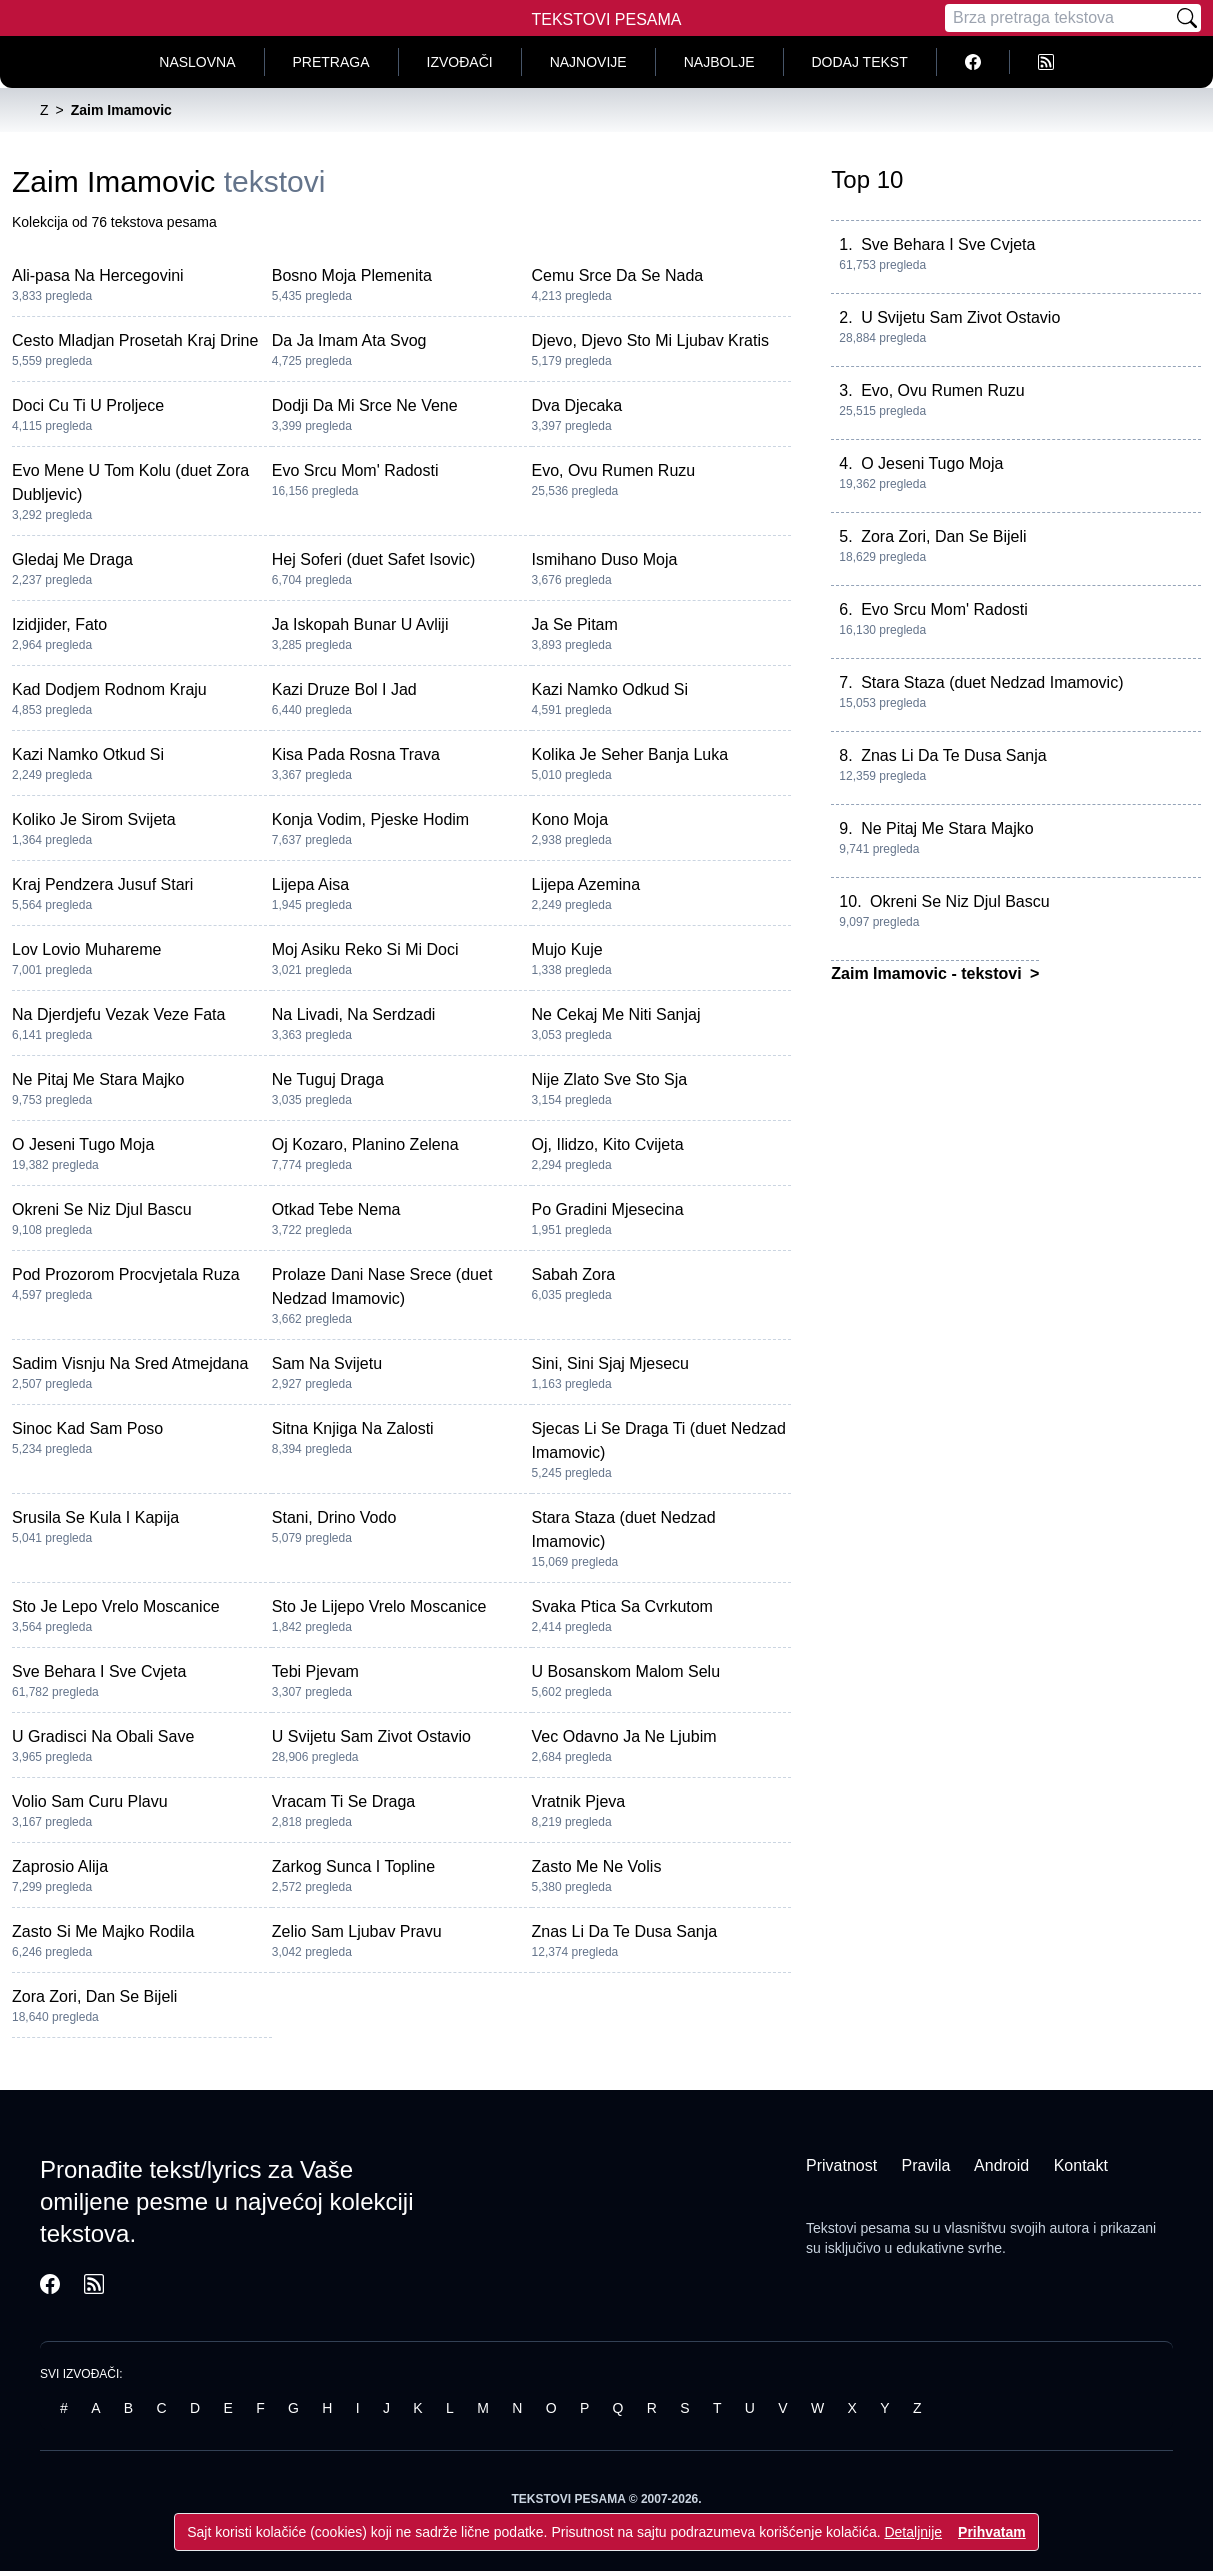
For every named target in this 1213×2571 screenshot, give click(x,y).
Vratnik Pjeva (579, 1801)
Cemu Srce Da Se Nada (618, 275)
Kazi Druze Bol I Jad (344, 689)
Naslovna (197, 62)
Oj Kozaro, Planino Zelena (365, 1144)
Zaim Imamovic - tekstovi (928, 973)
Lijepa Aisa (310, 884)
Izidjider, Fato (59, 624)
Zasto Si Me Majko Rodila (103, 1931)
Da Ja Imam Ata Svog (349, 340)
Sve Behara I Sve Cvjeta (99, 1671)
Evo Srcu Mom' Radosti (355, 470)
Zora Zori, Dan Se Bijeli (94, 1996)
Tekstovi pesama (858, 2228)
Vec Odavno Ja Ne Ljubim (624, 1736)
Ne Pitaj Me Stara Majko (98, 1079)
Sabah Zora (574, 1274)
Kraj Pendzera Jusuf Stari (102, 884)
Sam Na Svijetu (327, 1363)
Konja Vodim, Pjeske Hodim (370, 819)
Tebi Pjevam (315, 1671)
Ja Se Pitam (575, 624)
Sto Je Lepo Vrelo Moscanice (116, 1606)
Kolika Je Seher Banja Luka (630, 754)
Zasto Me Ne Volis (597, 1866)
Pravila (926, 2165)
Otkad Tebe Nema (336, 1209)
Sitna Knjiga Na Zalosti (353, 1428)
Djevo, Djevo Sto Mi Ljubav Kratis (650, 340)
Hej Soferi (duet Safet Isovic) (374, 559)
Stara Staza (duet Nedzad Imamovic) (992, 682)
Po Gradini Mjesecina (608, 1209)
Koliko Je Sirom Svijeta (94, 819)
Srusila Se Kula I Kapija (95, 1517)
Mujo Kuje (567, 949)
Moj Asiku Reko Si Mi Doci (365, 949)
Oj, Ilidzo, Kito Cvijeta (608, 1144)
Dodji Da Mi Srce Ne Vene (365, 405)
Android (1001, 2165)
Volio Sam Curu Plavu (90, 1801)
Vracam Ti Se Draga (343, 1801)
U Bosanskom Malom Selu (626, 1671)
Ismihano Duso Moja (605, 559)
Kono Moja (570, 819)
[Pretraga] (1059, 18)
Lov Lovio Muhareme (86, 949)
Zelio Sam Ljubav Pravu (357, 1931)
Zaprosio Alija (60, 1866)
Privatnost (841, 2165)
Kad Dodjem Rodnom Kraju (109, 689)
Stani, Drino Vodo (334, 1517)
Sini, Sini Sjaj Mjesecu (610, 1363)
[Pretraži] (1187, 18)
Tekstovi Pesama (607, 19)
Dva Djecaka (577, 405)
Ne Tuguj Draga (328, 1079)
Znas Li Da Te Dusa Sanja (625, 1931)
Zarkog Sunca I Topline (353, 1866)
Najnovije (588, 62)
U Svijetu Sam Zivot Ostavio (371, 1736)
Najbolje (719, 62)
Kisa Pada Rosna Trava (356, 754)
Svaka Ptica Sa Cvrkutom (622, 1606)
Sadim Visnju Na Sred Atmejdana (130, 1363)
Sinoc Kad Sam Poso (87, 1428)
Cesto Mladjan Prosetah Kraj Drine (135, 340)
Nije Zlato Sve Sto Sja (610, 1079)
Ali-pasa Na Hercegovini (98, 275)
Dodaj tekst (860, 62)
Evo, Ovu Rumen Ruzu (614, 470)
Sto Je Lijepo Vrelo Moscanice (379, 1606)
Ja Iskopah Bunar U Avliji (360, 624)
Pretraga (331, 62)
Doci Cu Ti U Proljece (88, 405)
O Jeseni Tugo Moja (83, 1144)
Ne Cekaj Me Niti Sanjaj (616, 1014)
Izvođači (460, 62)
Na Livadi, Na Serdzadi (354, 1014)
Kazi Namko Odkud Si (610, 689)
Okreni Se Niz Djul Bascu (102, 1209)
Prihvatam (992, 2532)
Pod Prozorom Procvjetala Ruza (126, 1274)
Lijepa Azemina (586, 884)
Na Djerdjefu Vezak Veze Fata (118, 1014)
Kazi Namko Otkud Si (88, 754)
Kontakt (1081, 2165)
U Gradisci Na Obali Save (103, 1736)
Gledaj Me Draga (72, 559)
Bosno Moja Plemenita (352, 275)
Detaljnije (913, 2532)
